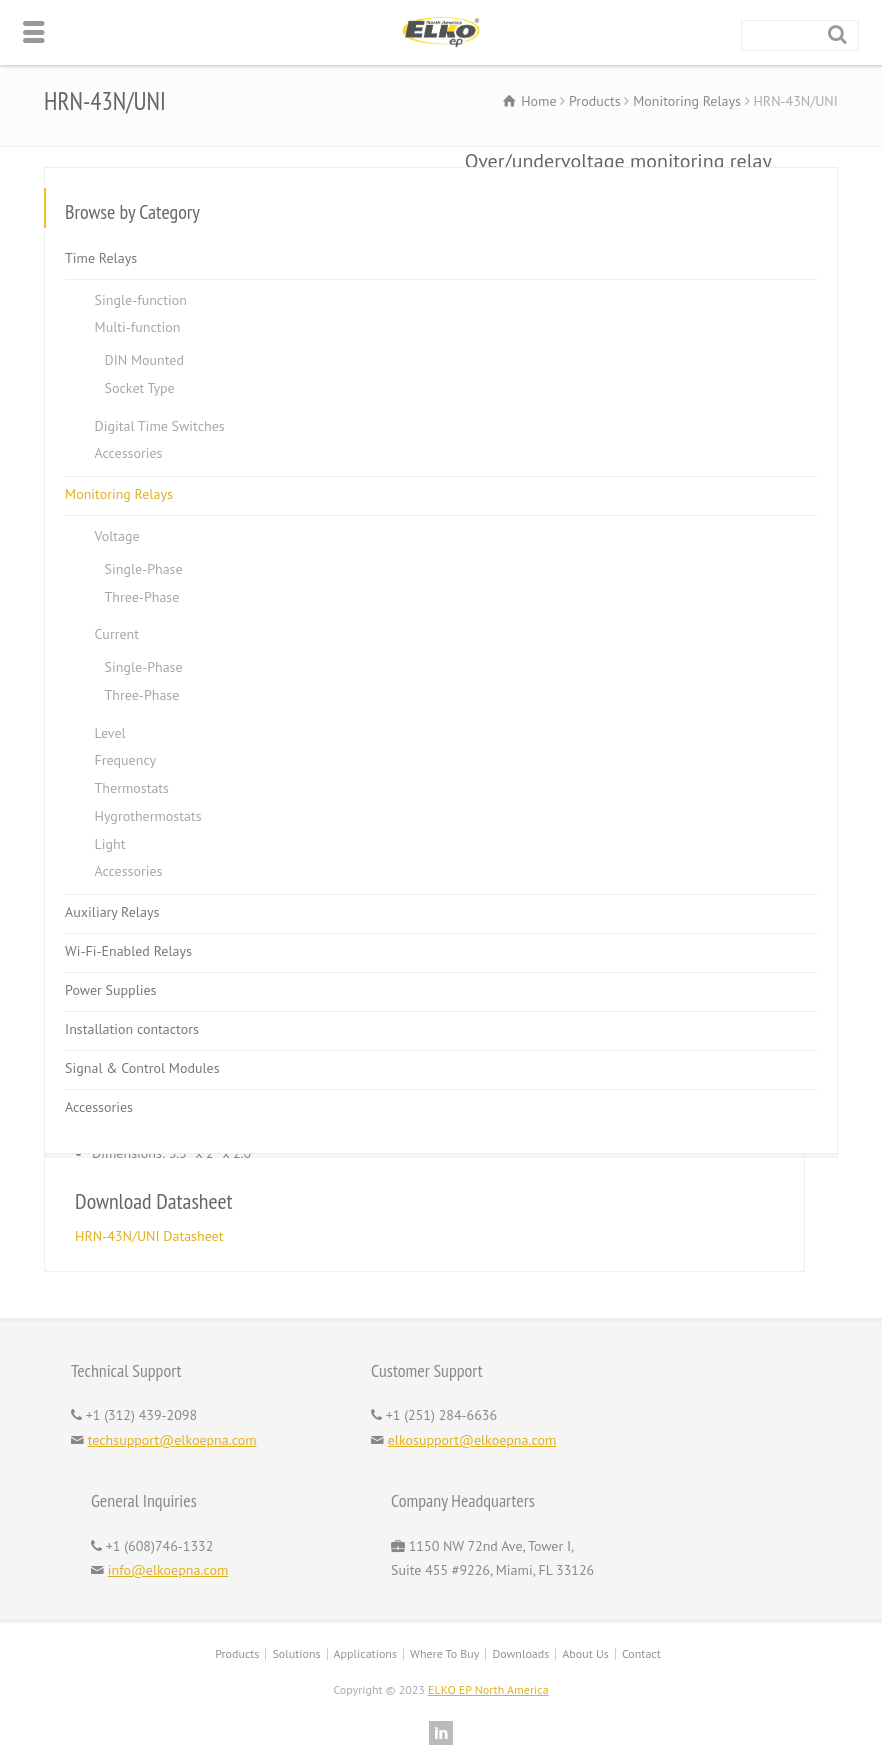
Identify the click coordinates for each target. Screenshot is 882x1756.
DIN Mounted (144, 360)
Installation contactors (132, 1029)
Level (110, 732)
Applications (365, 1653)
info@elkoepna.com (168, 1570)
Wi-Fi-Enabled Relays (128, 951)
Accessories (129, 453)
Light (110, 843)
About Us (585, 1653)
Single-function (141, 299)
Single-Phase (144, 569)
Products (237, 1653)
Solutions (296, 1653)
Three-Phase (142, 596)
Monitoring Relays (119, 494)
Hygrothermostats (148, 816)
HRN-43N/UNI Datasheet (149, 1236)
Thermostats (132, 788)
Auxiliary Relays (112, 912)
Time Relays (101, 257)
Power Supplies (110, 990)
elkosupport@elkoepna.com (472, 1440)
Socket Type (140, 388)
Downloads (520, 1653)
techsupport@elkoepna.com (172, 1440)
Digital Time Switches (160, 425)
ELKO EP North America (488, 1689)
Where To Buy (444, 1653)
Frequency (125, 760)
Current (117, 634)
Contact (641, 1653)
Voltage (117, 536)
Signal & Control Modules (142, 1068)
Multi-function (138, 327)
